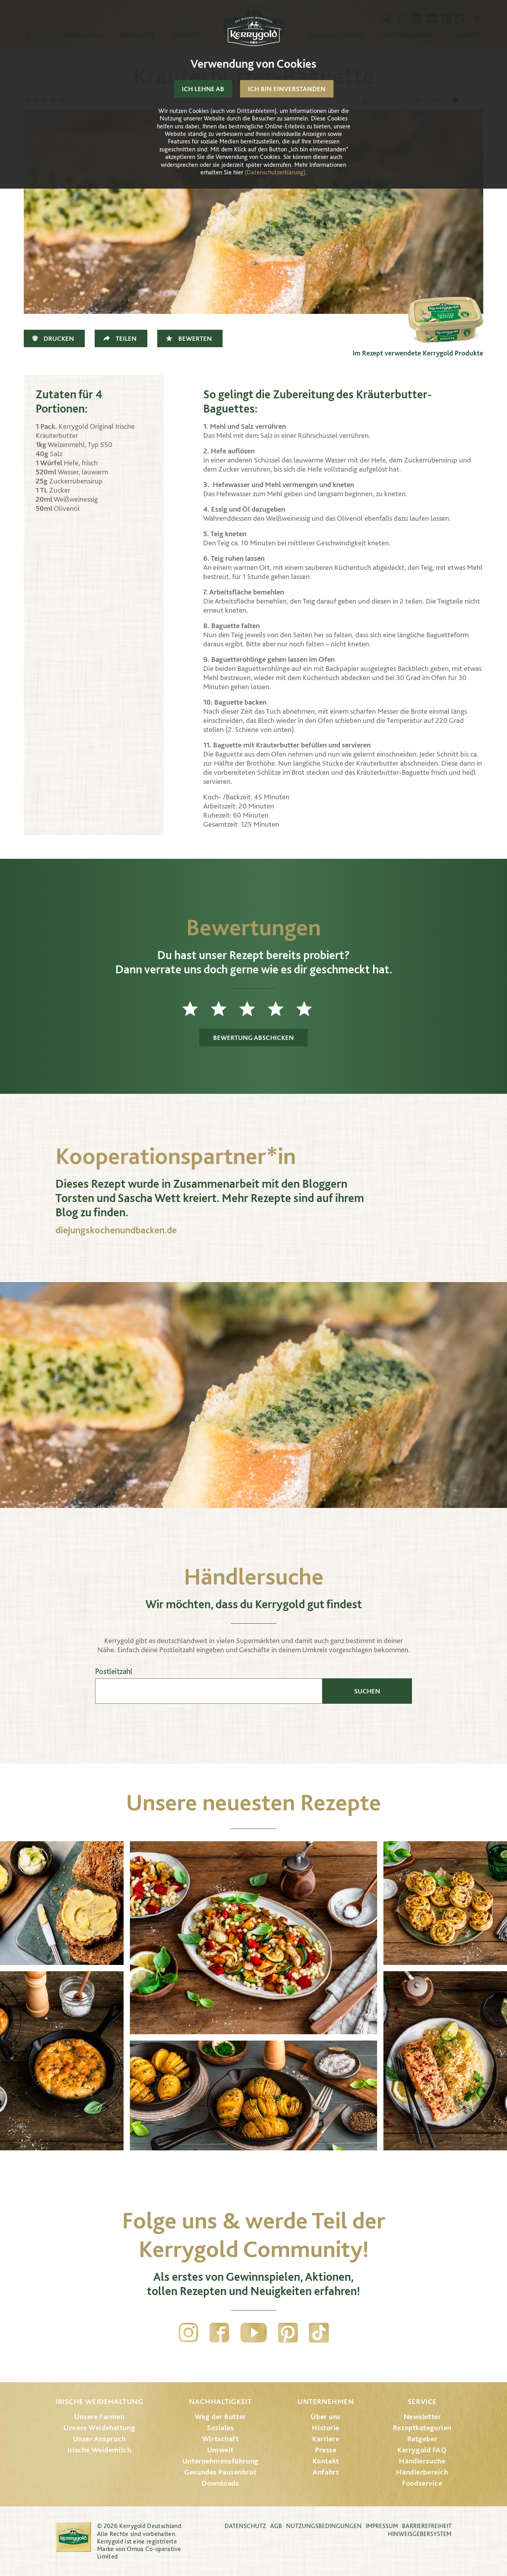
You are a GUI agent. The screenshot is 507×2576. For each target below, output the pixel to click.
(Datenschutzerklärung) (275, 172)
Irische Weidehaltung (99, 2401)
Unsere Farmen (99, 2416)
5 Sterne (310, 1008)
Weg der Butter (220, 2416)
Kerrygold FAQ (422, 2449)
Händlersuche (422, 2460)
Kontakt (326, 2460)
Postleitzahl (113, 1671)
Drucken (59, 338)
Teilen (126, 338)
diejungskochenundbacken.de (116, 1229)
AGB (276, 2526)
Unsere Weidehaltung (99, 2427)
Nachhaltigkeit (220, 2401)
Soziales (220, 2427)
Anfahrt (326, 2472)
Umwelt (220, 2449)
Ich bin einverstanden (287, 89)
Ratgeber (422, 2438)
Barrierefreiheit (427, 2526)
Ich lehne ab (203, 89)
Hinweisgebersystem (420, 2534)
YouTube (253, 2333)
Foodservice (422, 2483)
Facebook (219, 2333)
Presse (325, 2449)
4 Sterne (282, 1008)
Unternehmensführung (220, 2460)
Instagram (188, 2333)
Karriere (325, 2438)
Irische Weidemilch (99, 2449)
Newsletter (422, 2416)
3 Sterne (253, 1008)
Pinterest (288, 2333)
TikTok (319, 2333)
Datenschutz (245, 2526)
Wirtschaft (220, 2438)
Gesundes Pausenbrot (220, 2472)
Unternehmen (325, 2401)
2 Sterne (225, 1008)
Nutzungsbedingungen (324, 2526)
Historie (325, 2427)
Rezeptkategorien (422, 2427)
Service (422, 2401)
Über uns (326, 2416)
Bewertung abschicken (253, 1037)
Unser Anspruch (99, 2438)
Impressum (382, 2526)
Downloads (220, 2483)
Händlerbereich (422, 2472)
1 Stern (196, 1008)
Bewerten (195, 338)
